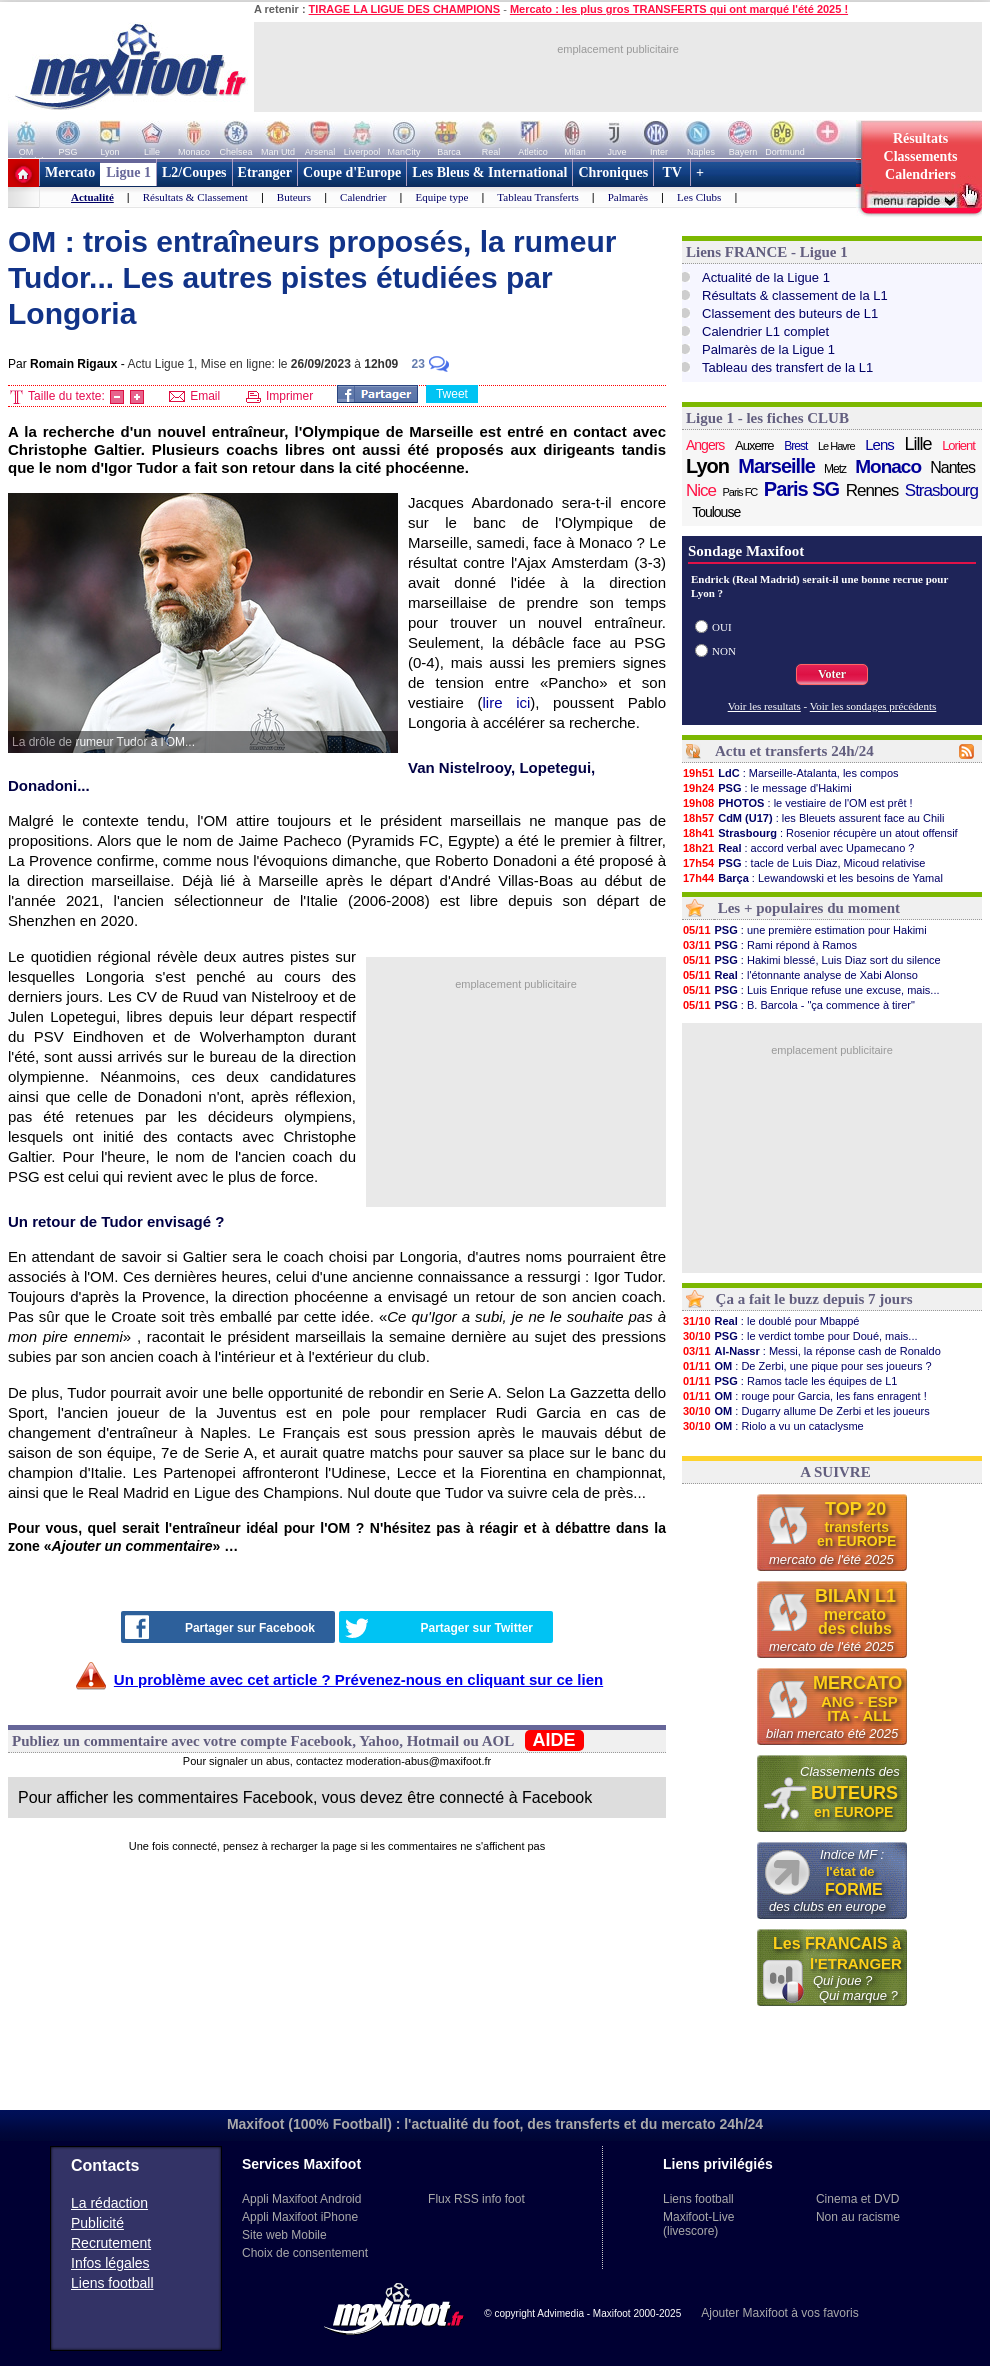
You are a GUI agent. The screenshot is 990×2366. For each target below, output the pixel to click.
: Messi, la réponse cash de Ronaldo (811, 1351)
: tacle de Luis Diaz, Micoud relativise (803, 863)
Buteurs (294, 197)
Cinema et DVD (857, 2199)
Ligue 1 (128, 172)
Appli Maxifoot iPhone (300, 2217)
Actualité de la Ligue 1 (766, 277)
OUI (722, 627)
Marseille (776, 466)
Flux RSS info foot (476, 2199)
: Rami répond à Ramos (769, 945)
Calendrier (363, 197)
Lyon (707, 466)
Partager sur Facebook (220, 1627)
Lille (917, 444)
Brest (795, 446)
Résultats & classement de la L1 (795, 295)
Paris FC (740, 492)
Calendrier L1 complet (765, 331)
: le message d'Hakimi (767, 788)
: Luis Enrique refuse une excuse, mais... (811, 990)
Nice (701, 490)
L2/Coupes (194, 172)
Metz (835, 469)
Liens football (112, 2283)
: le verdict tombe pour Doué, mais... (800, 1336)
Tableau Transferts (537, 197)
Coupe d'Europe (352, 172)
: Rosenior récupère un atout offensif (820, 833)
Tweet (452, 394)
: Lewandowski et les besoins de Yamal (812, 878)
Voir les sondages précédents (873, 706)
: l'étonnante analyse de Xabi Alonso (800, 975)
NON (724, 651)
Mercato (70, 172)
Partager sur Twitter (439, 1628)
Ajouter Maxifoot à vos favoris (779, 2313)
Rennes (872, 490)
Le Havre (836, 446)
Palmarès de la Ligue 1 (768, 349)
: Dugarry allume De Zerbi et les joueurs (806, 1411)
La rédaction (109, 2203)
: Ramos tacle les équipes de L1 (789, 1381)
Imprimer (280, 396)
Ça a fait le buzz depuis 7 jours (814, 1299)
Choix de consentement (305, 2253)
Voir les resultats (764, 706)
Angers (705, 445)
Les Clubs (699, 197)
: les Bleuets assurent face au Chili (813, 818)
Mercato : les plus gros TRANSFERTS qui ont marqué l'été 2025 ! (679, 9)
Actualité (92, 197)
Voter (832, 674)
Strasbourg (941, 490)
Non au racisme (858, 2217)
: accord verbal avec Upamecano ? (798, 848)
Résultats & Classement (195, 197)
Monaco (888, 467)
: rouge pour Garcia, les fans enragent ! (804, 1396)
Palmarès (628, 197)
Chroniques (613, 172)
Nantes (952, 467)
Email (194, 396)
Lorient (958, 445)
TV (672, 172)
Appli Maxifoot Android (301, 2199)
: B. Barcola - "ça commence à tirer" (798, 1005)
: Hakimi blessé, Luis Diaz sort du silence (811, 960)
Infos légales (110, 2263)
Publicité (97, 2223)
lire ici (507, 702)
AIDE (554, 1740)
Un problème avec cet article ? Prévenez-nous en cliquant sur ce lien (358, 1679)
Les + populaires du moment (809, 908)
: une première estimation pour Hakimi (804, 930)
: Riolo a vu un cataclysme (773, 1426)
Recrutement (111, 2243)
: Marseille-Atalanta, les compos (790, 773)
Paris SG (801, 489)
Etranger (265, 172)
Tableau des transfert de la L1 (787, 367)
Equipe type (441, 197)
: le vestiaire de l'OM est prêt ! (797, 803)
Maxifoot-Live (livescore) (698, 2224)
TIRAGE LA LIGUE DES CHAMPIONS (405, 9)
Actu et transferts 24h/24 (794, 751)
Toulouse (716, 512)
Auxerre (754, 445)
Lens (879, 444)
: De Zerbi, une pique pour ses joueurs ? (807, 1366)
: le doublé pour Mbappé (770, 1321)
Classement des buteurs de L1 (790, 313)
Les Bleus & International (489, 172)
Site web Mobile (284, 2235)
